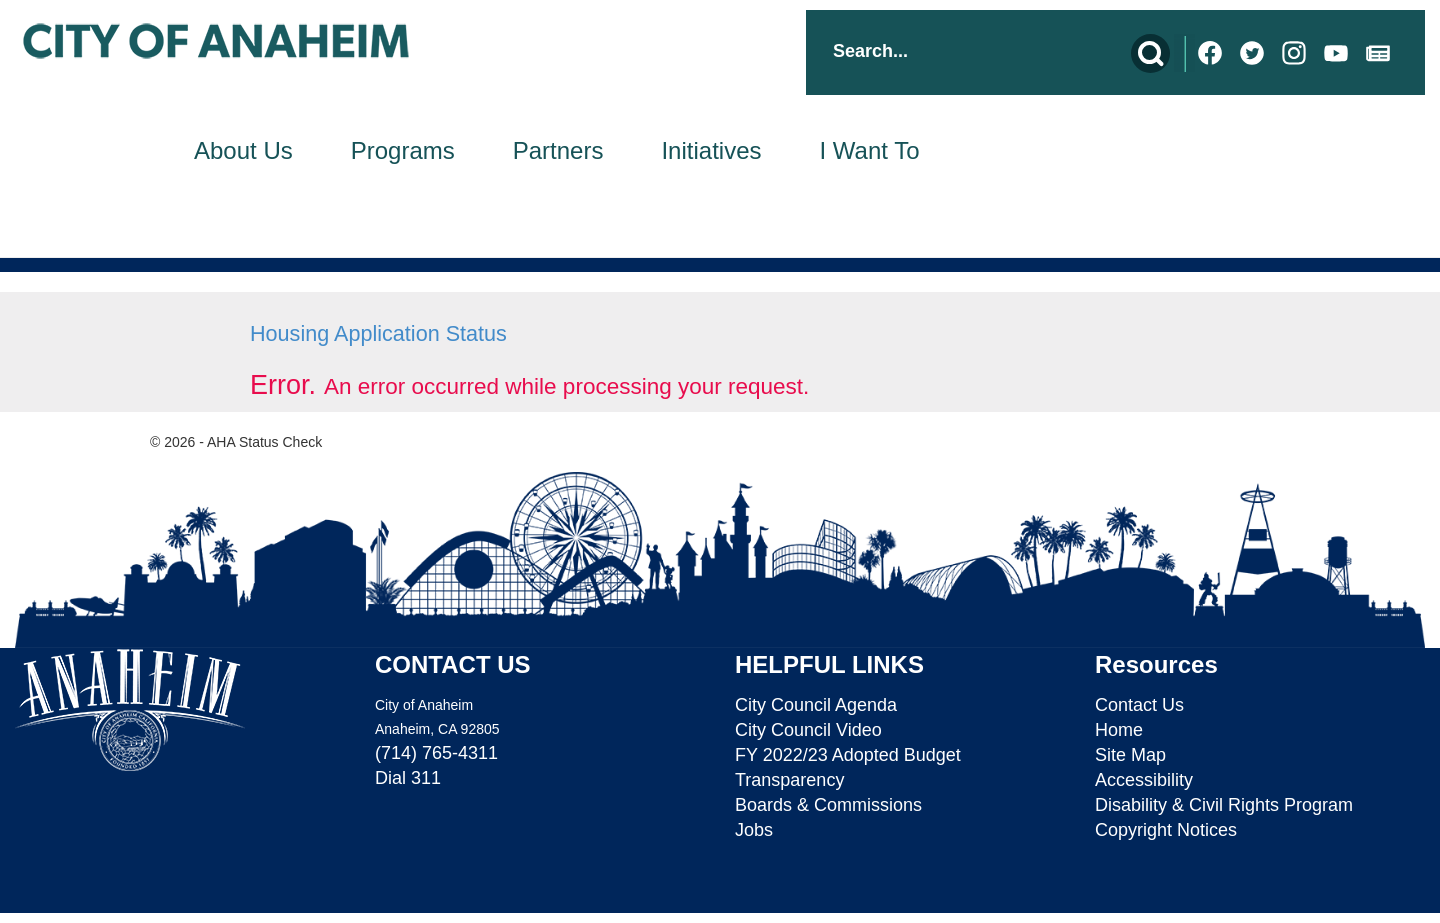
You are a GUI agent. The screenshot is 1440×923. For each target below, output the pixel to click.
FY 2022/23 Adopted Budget (848, 755)
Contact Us (1139, 705)
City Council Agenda (816, 705)
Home (1119, 730)
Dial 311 (408, 778)
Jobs (754, 830)
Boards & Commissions (828, 805)
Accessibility (1144, 780)
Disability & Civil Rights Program (1224, 805)
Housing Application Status (378, 333)
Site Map (1130, 755)
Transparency (789, 780)
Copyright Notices (1166, 830)
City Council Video (808, 730)
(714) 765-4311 (436, 753)
